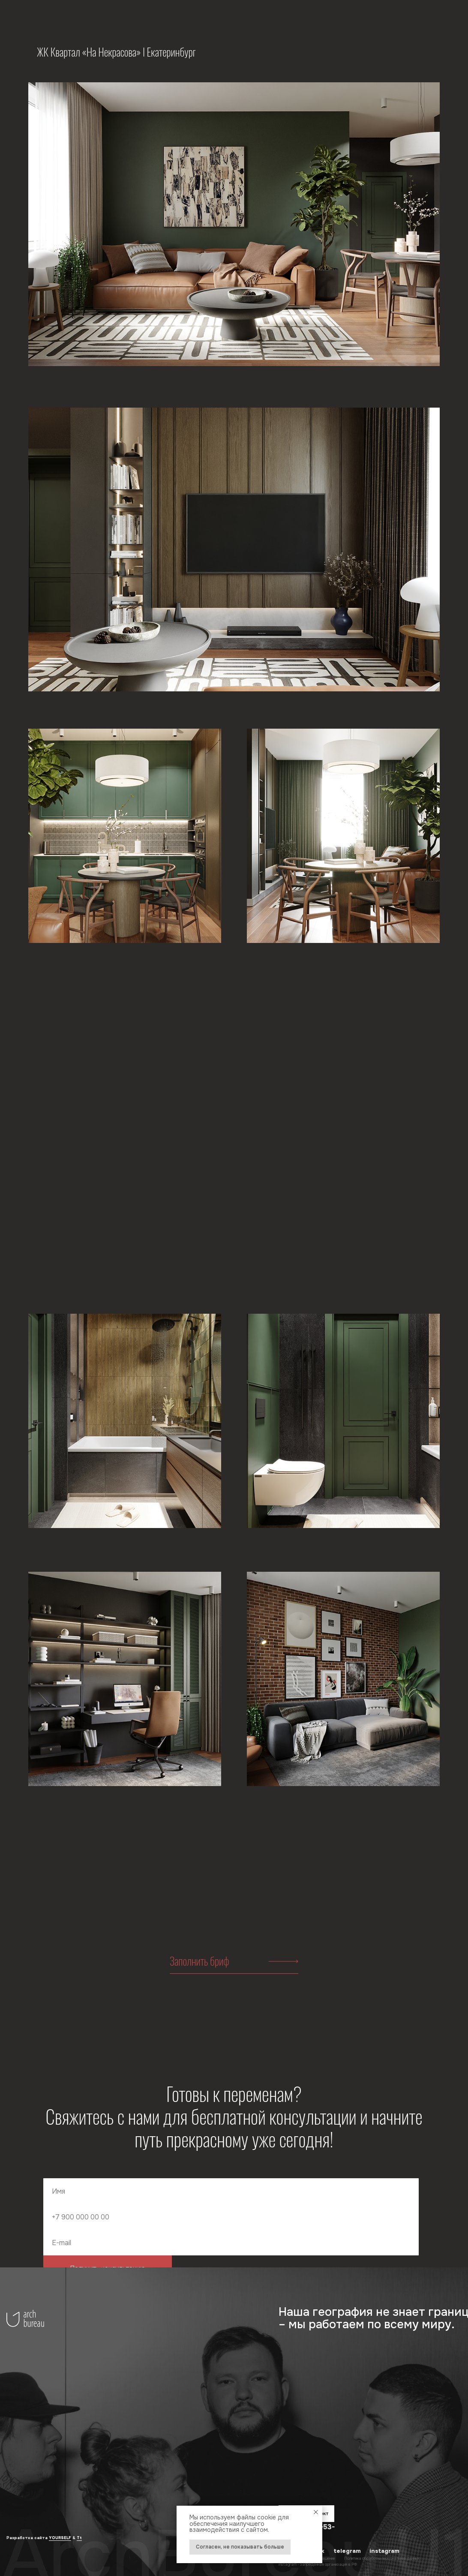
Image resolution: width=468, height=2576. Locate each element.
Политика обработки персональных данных (382, 2558)
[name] (231, 2191)
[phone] (231, 2217)
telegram (347, 2551)
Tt (79, 2537)
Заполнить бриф (199, 1961)
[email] (231, 2242)
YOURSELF (60, 2537)
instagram (384, 2551)
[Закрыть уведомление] (316, 2512)
